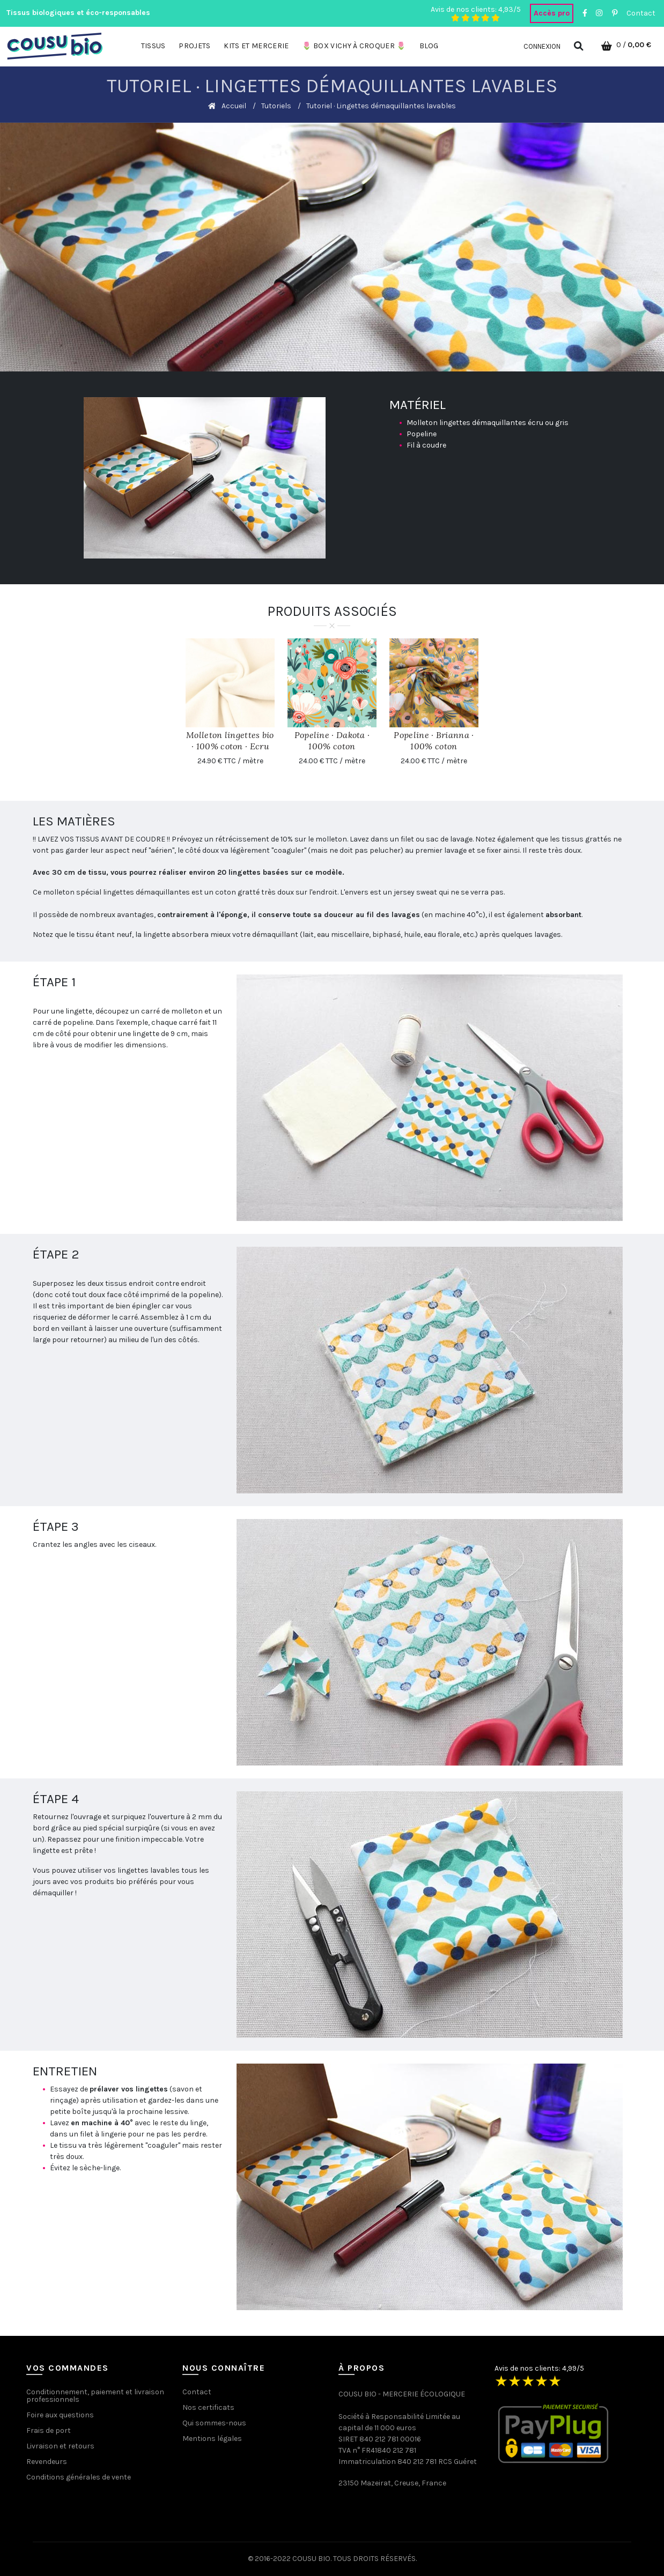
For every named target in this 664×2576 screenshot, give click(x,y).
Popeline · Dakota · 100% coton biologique (332, 746)
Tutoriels (276, 105)
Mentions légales (212, 2438)
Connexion (541, 46)
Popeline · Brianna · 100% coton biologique (434, 746)
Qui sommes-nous (214, 2423)
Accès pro (552, 13)
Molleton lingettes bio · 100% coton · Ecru (230, 740)
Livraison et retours (60, 2446)
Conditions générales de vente (78, 2477)
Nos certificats (208, 2407)
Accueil (234, 105)
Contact (640, 13)
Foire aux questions (60, 2414)
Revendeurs (46, 2461)
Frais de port (48, 2430)
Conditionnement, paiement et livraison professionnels (95, 2395)
